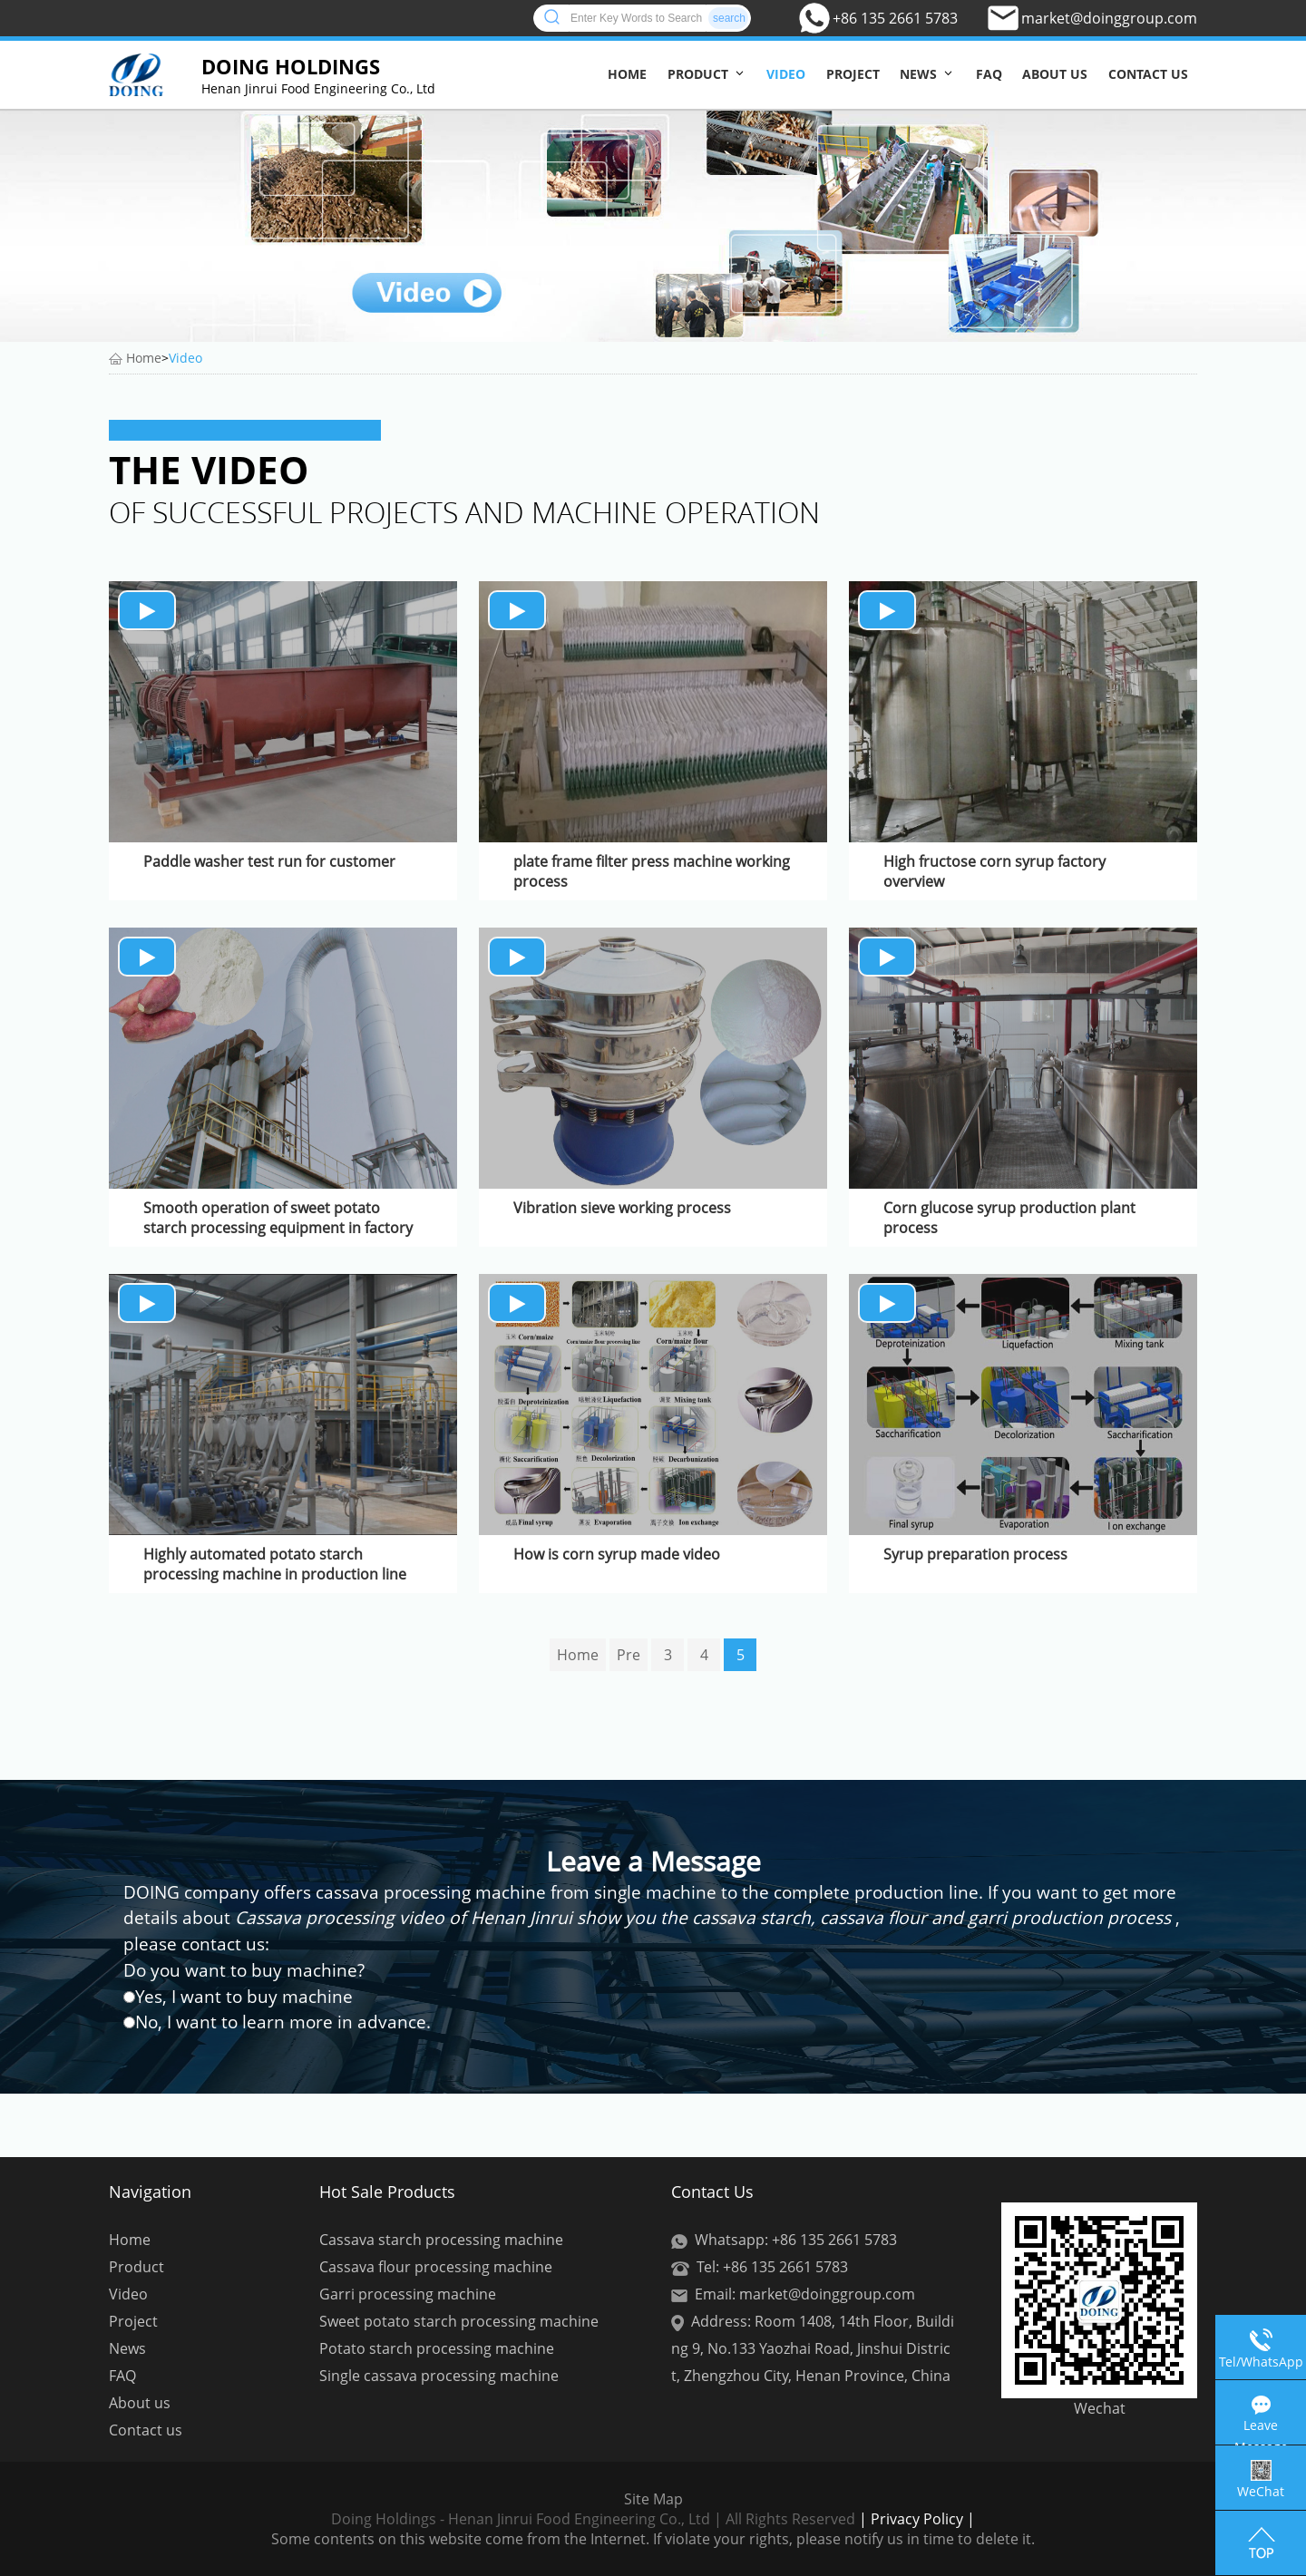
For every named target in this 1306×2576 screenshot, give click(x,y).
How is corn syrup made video (616, 1554)
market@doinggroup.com (1109, 18)
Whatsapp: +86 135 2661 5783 (796, 2240)
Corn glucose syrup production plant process (1009, 1218)
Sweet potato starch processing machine (459, 2321)
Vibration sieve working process (622, 1208)
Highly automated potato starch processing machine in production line (274, 1564)
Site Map (653, 2499)
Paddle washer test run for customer (269, 861)
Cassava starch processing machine (441, 2240)
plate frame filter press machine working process (651, 871)
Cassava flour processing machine (435, 2267)
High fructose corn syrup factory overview (994, 871)
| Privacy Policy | (915, 2519)
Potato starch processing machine (436, 2348)
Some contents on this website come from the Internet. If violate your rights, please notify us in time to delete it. (653, 2539)
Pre (628, 1655)
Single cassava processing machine (439, 2376)
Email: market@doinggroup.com (805, 2294)
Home (627, 74)
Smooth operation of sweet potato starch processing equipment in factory (278, 1218)
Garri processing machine (407, 2294)
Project (853, 74)
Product (698, 74)
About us (1054, 74)
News (918, 74)
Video (785, 74)
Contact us (1148, 74)
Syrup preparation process (975, 1554)
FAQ (989, 74)
